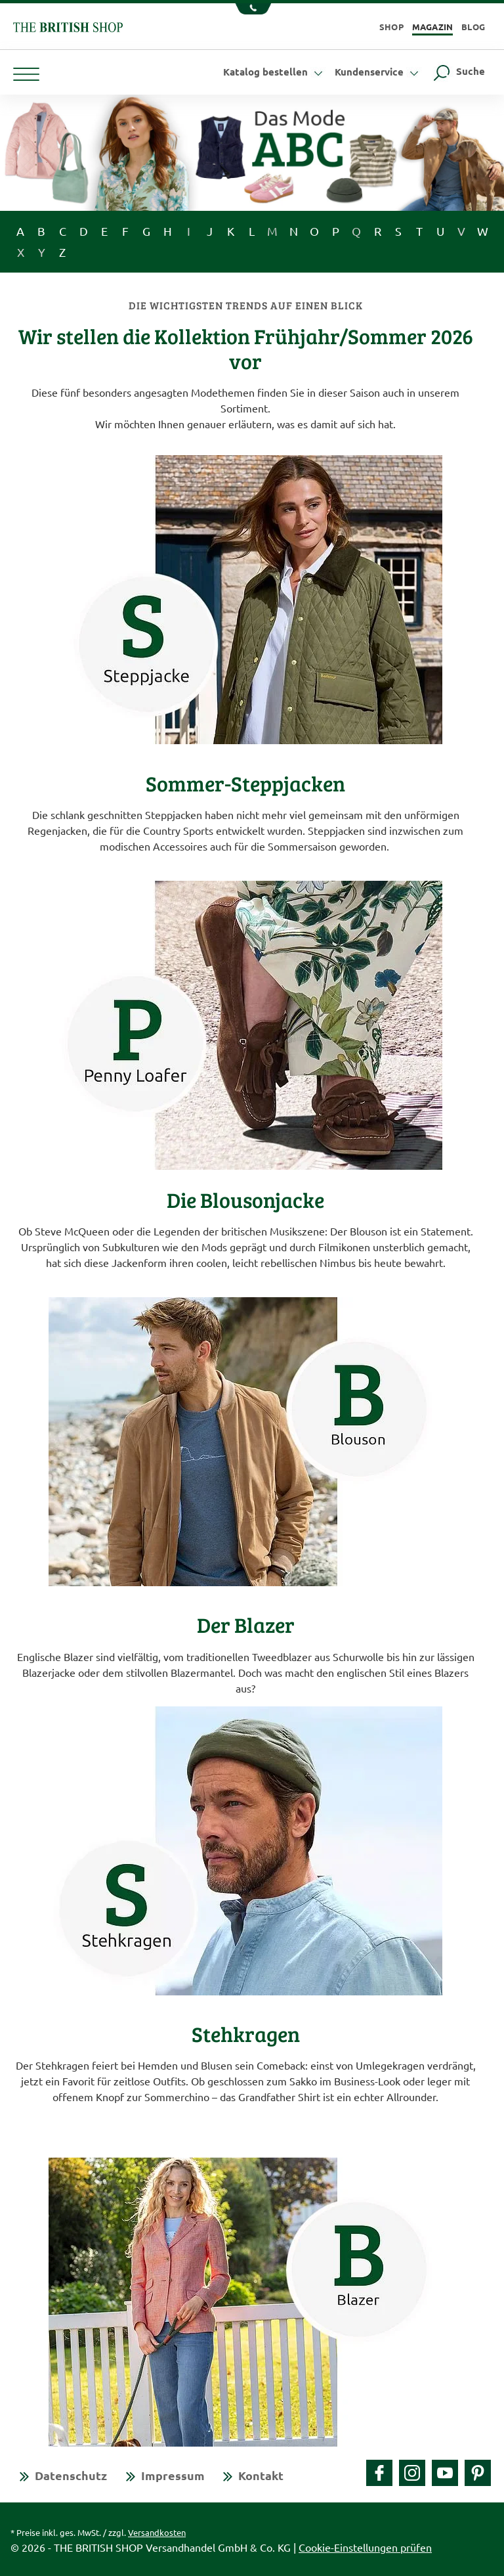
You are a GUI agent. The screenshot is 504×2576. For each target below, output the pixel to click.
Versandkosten (157, 2532)
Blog (473, 26)
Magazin (432, 26)
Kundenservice (378, 71)
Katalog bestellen (274, 71)
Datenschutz (71, 2475)
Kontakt (261, 2475)
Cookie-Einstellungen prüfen (365, 2547)
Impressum (173, 2475)
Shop (391, 26)
